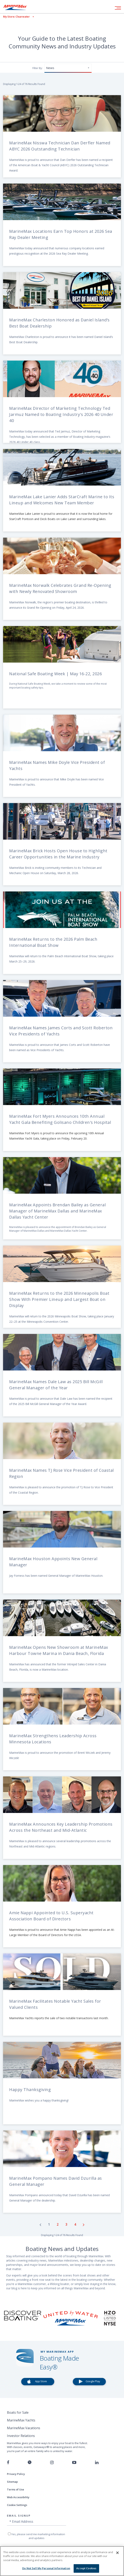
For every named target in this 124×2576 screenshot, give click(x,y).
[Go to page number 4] (75, 2224)
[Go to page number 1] (49, 2224)
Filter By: (37, 68)
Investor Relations (21, 2435)
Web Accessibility (18, 2497)
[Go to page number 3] (66, 2224)
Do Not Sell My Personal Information (46, 2568)
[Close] (117, 2552)
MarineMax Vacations (23, 2428)
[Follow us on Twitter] (29, 2462)
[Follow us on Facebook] (8, 2462)
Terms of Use (15, 2489)
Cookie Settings (17, 2505)
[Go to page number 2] (58, 2224)
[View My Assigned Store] (17, 16)
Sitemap (12, 2482)
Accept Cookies (86, 2568)
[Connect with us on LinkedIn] (97, 2462)
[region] (62, 2561)
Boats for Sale (18, 2412)
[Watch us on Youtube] (74, 2462)
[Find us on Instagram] (52, 2462)
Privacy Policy (16, 2474)
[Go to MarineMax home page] (18, 7)
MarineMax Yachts (21, 2420)
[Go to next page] (83, 2224)
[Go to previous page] (40, 2224)
